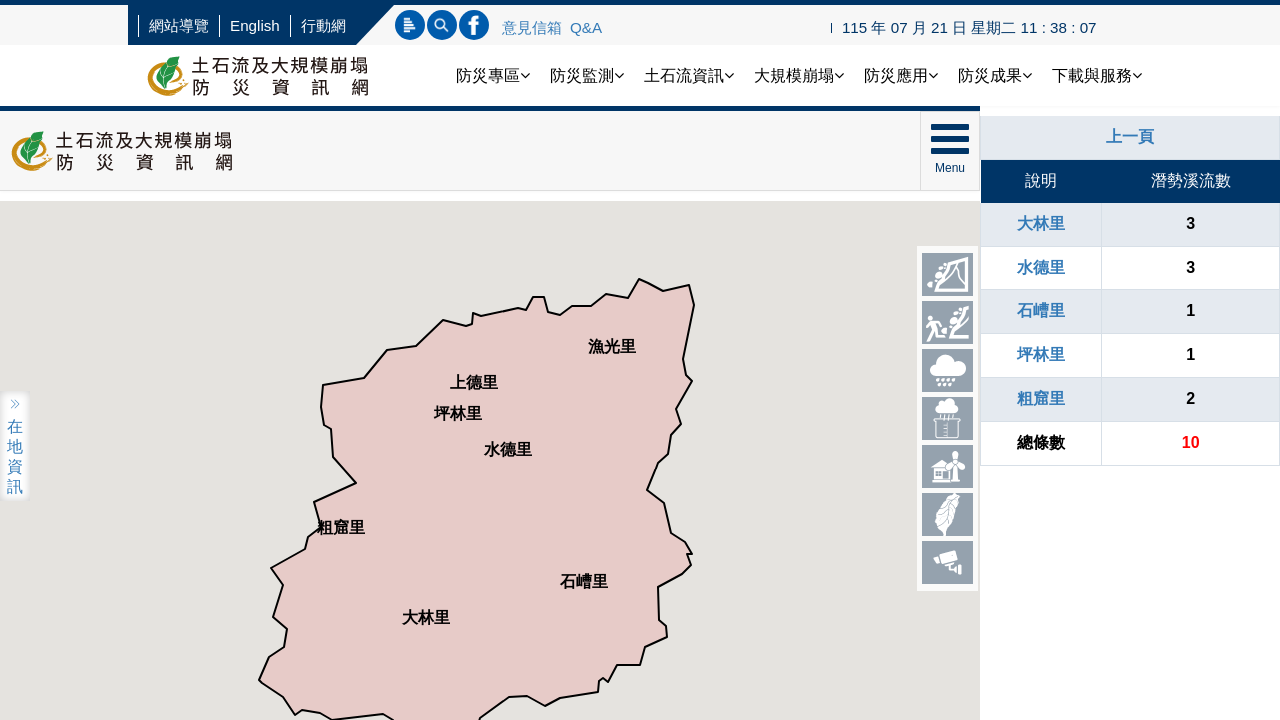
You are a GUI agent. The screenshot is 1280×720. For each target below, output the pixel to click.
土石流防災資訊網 (278, 75)
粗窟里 (1041, 398)
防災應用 (901, 75)
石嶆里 (1041, 310)
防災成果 (995, 75)
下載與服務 (1097, 75)
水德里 (1041, 267)
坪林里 (1041, 354)
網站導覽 (179, 25)
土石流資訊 (689, 75)
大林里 (1041, 223)
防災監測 (587, 75)
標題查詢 (410, 25)
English (255, 25)
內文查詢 (442, 25)
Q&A (586, 27)
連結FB (474, 25)
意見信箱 (532, 27)
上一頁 (1130, 136)
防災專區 (493, 75)
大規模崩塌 (799, 75)
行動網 (323, 25)
